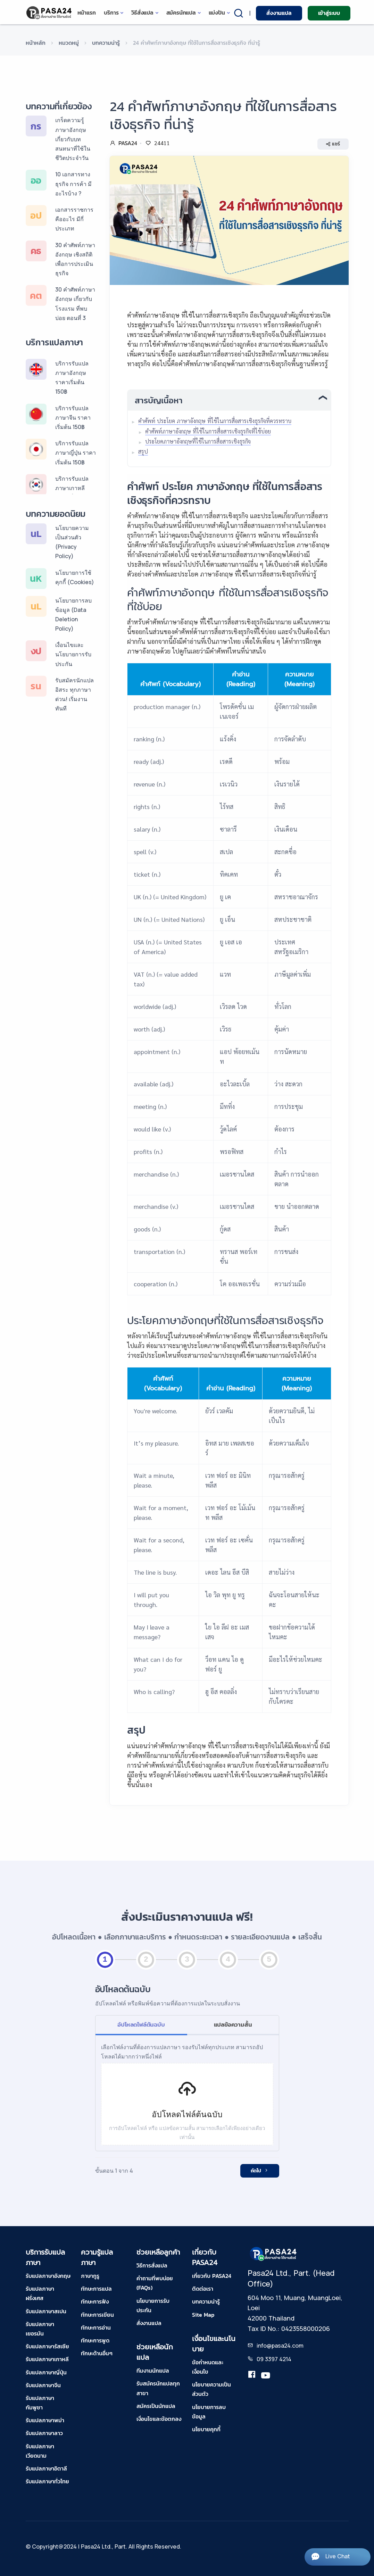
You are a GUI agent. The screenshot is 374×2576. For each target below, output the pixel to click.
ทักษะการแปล (96, 2288)
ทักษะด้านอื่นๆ (97, 2353)
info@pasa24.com (280, 2345)
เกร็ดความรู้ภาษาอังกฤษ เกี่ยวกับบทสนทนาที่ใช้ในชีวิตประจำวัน (72, 139)
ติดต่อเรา (202, 2288)
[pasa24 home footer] (274, 2253)
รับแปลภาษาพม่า (45, 2420)
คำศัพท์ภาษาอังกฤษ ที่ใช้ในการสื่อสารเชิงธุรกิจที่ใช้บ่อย (208, 431)
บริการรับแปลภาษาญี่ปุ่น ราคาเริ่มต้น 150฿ (75, 452)
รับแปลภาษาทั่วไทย (47, 2481)
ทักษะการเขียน (97, 2314)
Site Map (203, 2314)
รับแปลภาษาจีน (43, 2385)
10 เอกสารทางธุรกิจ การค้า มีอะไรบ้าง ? (73, 183)
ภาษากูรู (90, 2276)
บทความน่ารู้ (106, 43)
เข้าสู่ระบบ (329, 13)
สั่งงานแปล (278, 13)
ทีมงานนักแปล (152, 2370)
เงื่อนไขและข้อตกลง (158, 2419)
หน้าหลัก (35, 43)
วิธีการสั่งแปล (151, 2265)
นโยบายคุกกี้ (206, 2429)
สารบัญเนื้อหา (159, 400)
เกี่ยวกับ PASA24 (211, 2276)
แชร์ (333, 144)
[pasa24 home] (49, 12)
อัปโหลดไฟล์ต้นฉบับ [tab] (141, 2024)
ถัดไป (260, 2170)
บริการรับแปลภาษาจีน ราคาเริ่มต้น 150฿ (73, 417)
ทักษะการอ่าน (96, 2327)
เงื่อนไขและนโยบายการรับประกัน (73, 654)
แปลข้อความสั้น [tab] (233, 2024)
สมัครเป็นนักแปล (155, 2406)
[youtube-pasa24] (266, 2375)
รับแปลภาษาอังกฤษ (48, 2276)
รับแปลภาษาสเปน (46, 2311)
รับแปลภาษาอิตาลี (46, 2468)
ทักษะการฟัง (95, 2301)
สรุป (143, 451)
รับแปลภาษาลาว (44, 2433)
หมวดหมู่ (69, 43)
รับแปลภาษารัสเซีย (47, 2346)
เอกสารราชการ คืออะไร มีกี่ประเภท (74, 219)
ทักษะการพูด (95, 2340)
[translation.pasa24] (252, 2375)
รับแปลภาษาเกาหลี (47, 2359)
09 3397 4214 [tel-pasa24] (274, 2359)
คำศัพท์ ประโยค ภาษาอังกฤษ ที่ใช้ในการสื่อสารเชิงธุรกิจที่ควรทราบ (214, 420)
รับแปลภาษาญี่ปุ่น (46, 2372)
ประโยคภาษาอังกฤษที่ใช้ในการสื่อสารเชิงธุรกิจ (198, 441)
